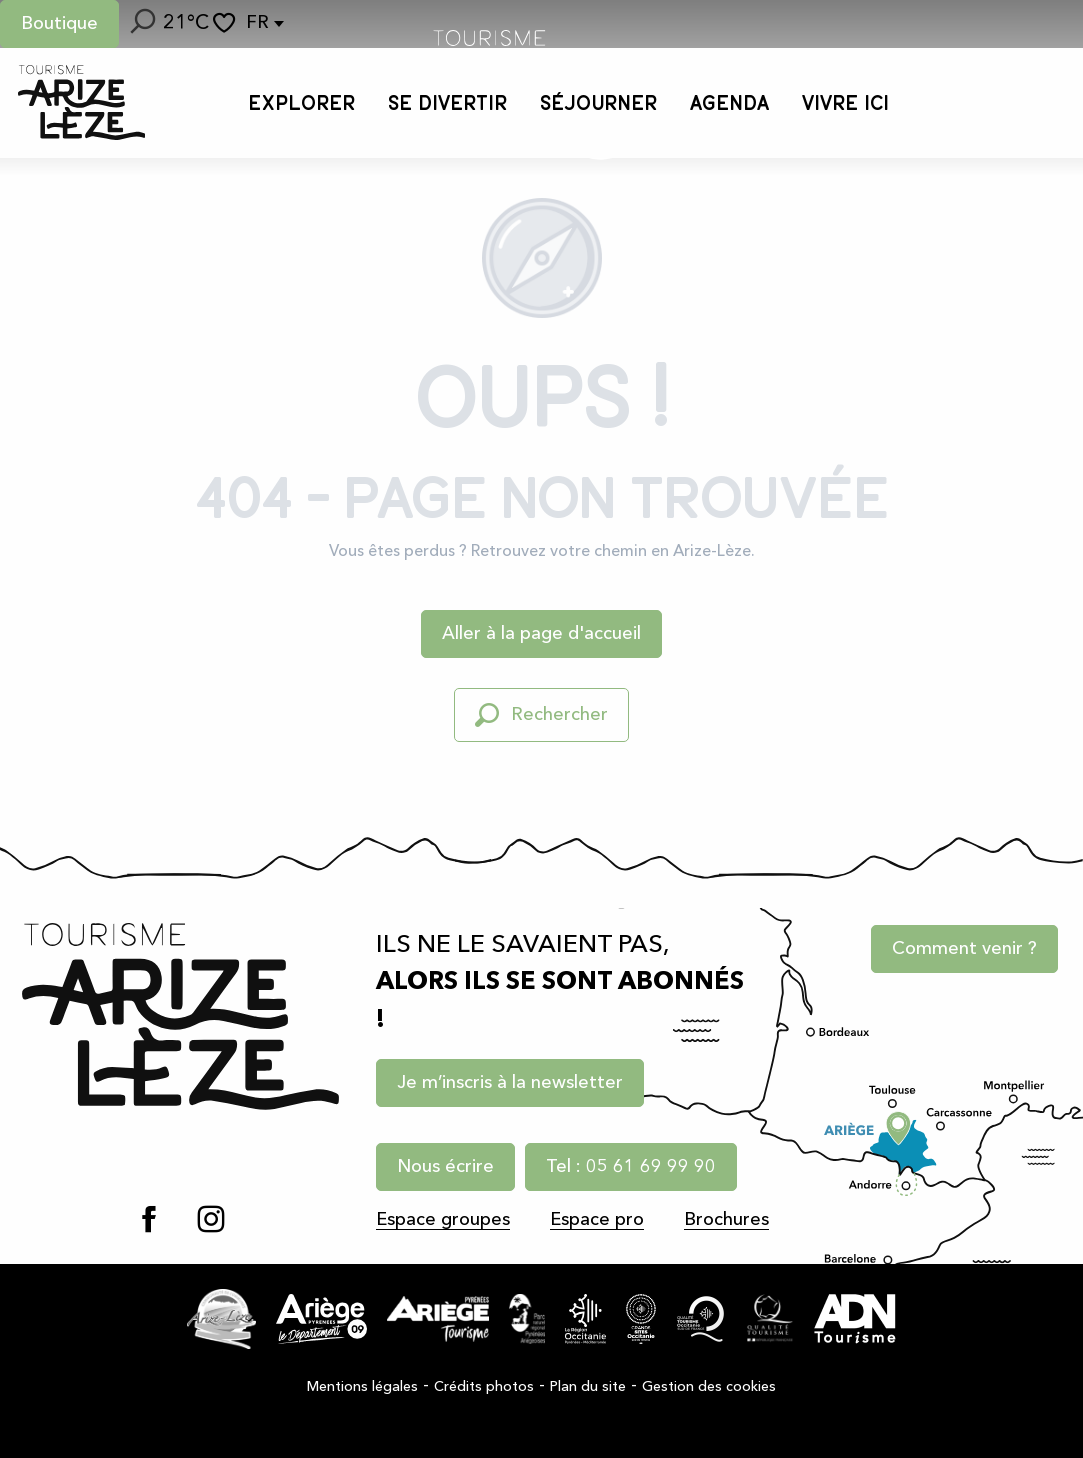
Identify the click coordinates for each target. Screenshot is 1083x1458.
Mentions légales (362, 1387)
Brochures (726, 1220)
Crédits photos (484, 1387)
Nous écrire (445, 1167)
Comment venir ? (964, 950)
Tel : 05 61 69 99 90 (631, 1167)
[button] (141, 24)
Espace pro (597, 1220)
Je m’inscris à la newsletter (510, 1083)
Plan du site (588, 1387)
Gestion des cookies (709, 1387)
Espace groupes (443, 1220)
